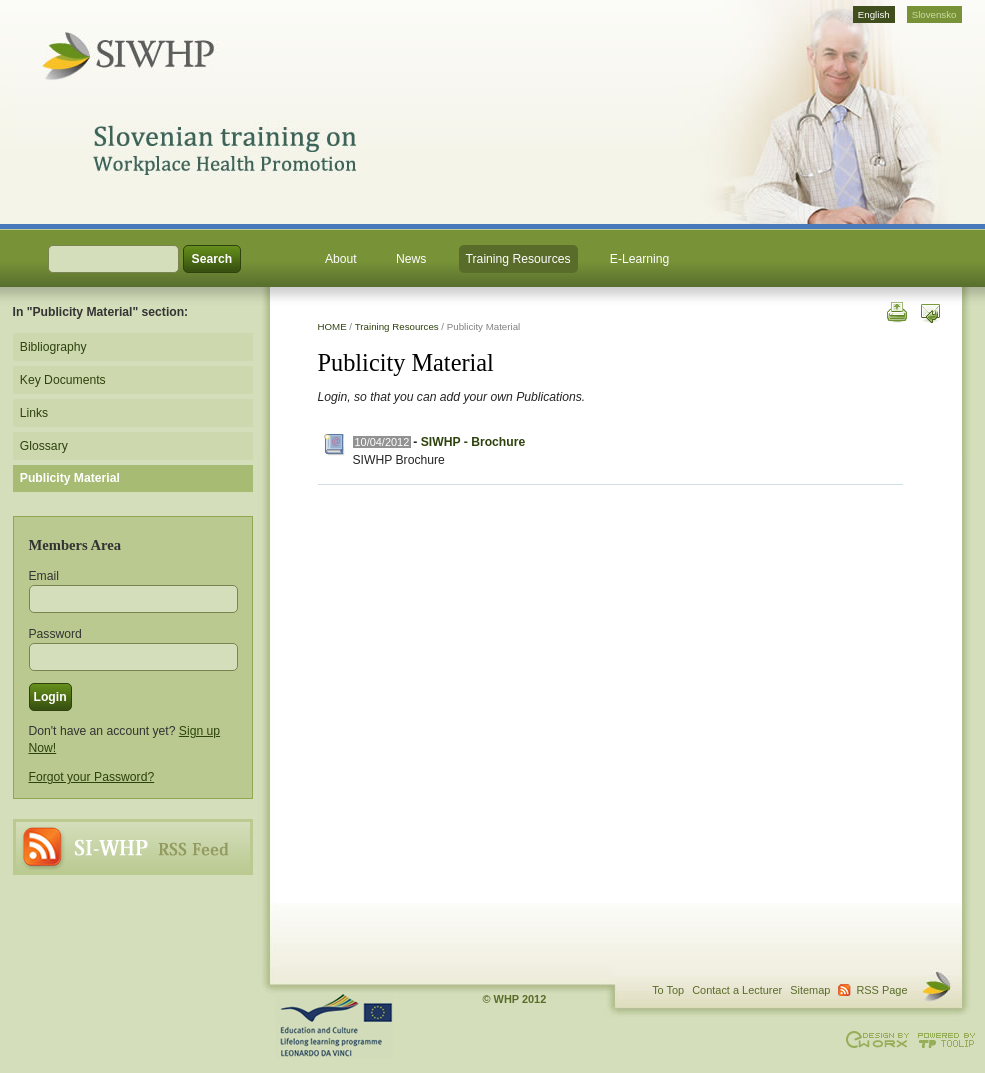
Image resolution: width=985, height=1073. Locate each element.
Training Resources (518, 259)
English (874, 14)
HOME (332, 326)
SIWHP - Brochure (473, 442)
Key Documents (63, 380)
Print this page (895, 310)
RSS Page (133, 847)
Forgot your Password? (92, 777)
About (341, 259)
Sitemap (810, 990)
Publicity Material (70, 478)
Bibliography (53, 347)
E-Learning (639, 259)
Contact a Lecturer (737, 990)
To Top (668, 990)
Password (55, 634)
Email (44, 576)
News (411, 259)
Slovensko (934, 14)
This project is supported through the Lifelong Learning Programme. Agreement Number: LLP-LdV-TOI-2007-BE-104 (335, 1026)
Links (34, 413)
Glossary (44, 446)
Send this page (930, 310)
